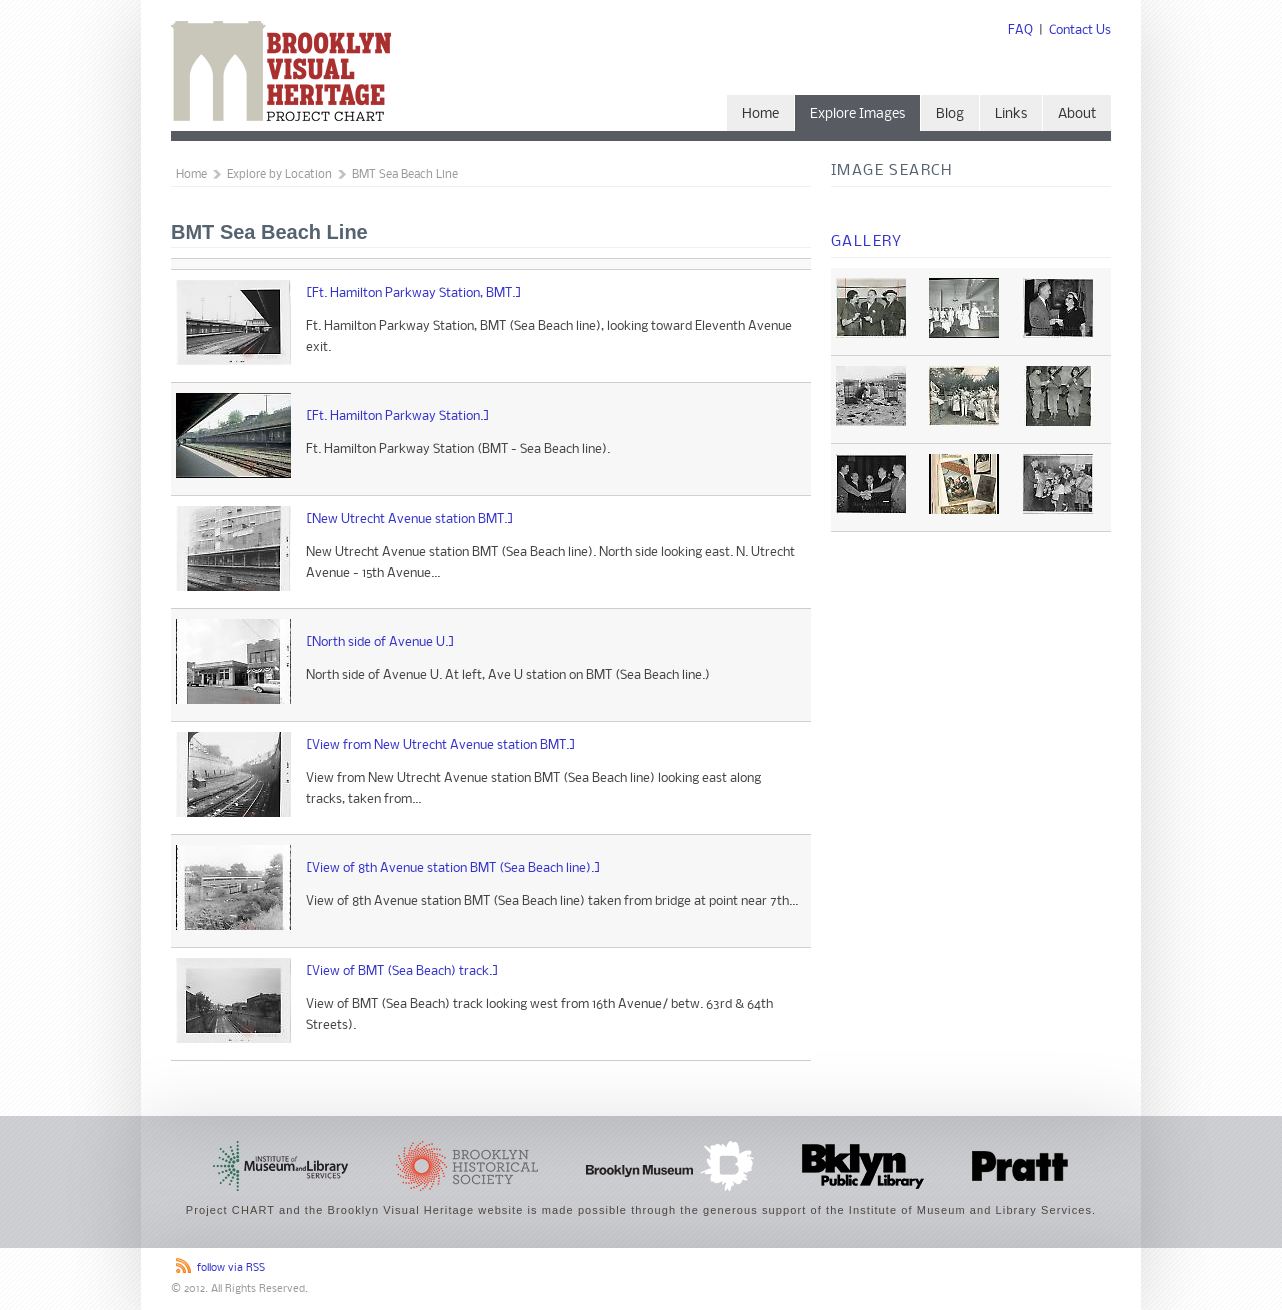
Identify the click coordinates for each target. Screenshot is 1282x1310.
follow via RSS (231, 1268)
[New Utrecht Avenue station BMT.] (410, 519)
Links (1011, 114)
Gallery (867, 242)
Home (760, 114)
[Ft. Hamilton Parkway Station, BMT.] (414, 293)
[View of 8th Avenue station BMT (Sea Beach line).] (453, 868)
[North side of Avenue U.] (380, 642)
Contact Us (1080, 30)
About (1077, 114)
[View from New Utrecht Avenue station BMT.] (441, 745)
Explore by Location (279, 175)
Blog (950, 114)
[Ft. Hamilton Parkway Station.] (398, 416)
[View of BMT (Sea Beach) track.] (402, 971)
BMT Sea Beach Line (405, 175)
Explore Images (857, 114)
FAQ (1020, 30)
